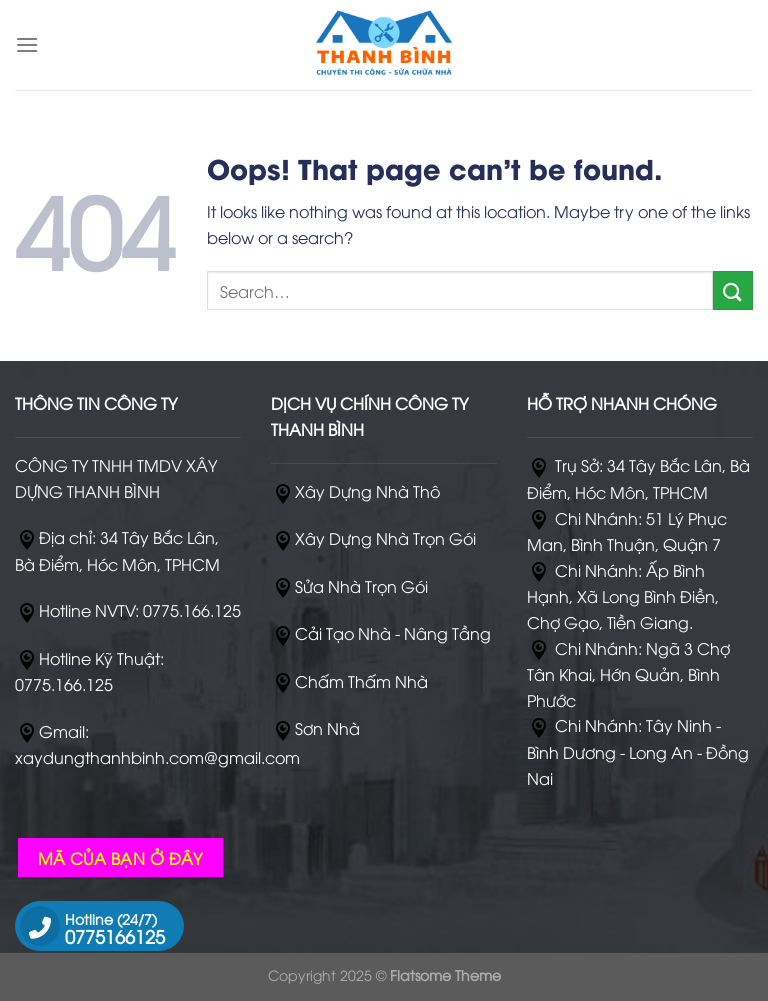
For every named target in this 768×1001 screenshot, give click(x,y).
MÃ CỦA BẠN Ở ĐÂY (120, 857)
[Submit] (733, 290)
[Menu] (27, 44)
